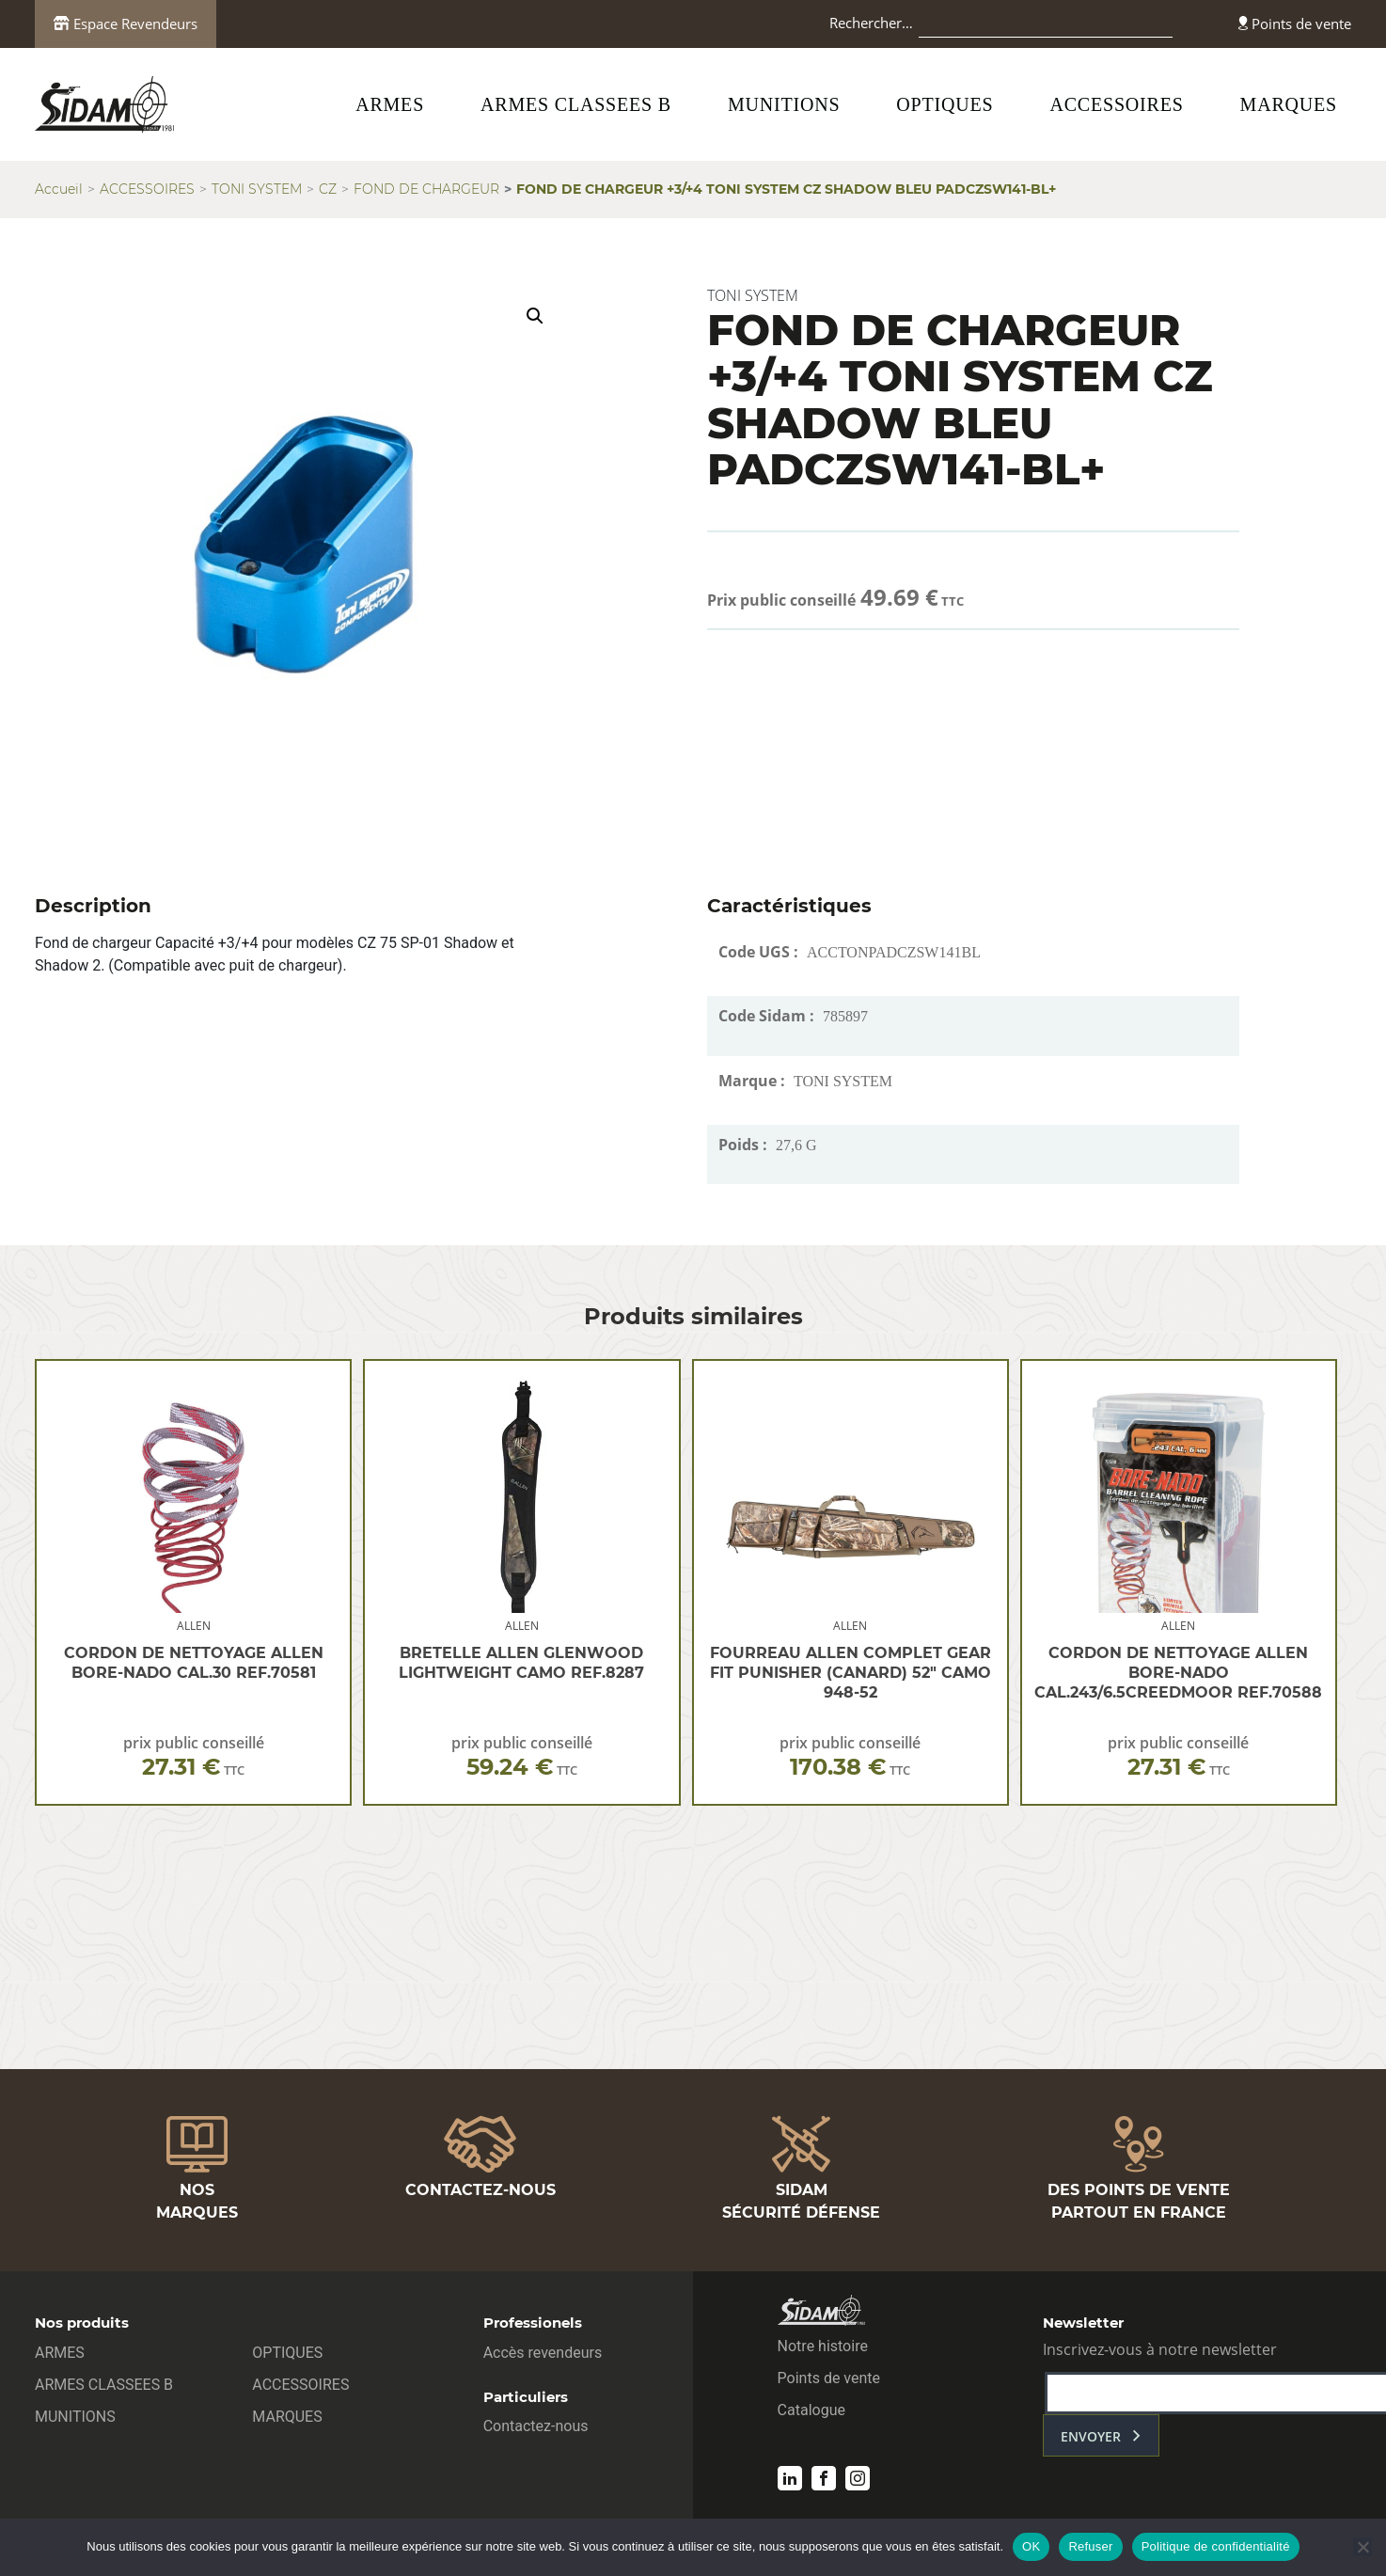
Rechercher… (871, 22)
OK (1031, 2546)
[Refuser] (1362, 2546)
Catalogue (811, 2410)
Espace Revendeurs (125, 23)
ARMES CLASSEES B (575, 104)
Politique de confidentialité (1216, 2546)
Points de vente (1294, 23)
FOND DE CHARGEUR (426, 189)
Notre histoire (823, 2346)
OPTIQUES (944, 104)
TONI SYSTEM (257, 189)
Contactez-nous (536, 2426)
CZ (328, 189)
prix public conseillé (193, 1756)
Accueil (59, 189)
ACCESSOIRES (1116, 104)
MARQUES (1288, 104)
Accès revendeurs (543, 2353)
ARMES (389, 104)
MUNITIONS (784, 104)
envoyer (1091, 2436)
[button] (535, 316)
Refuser (1090, 2546)
